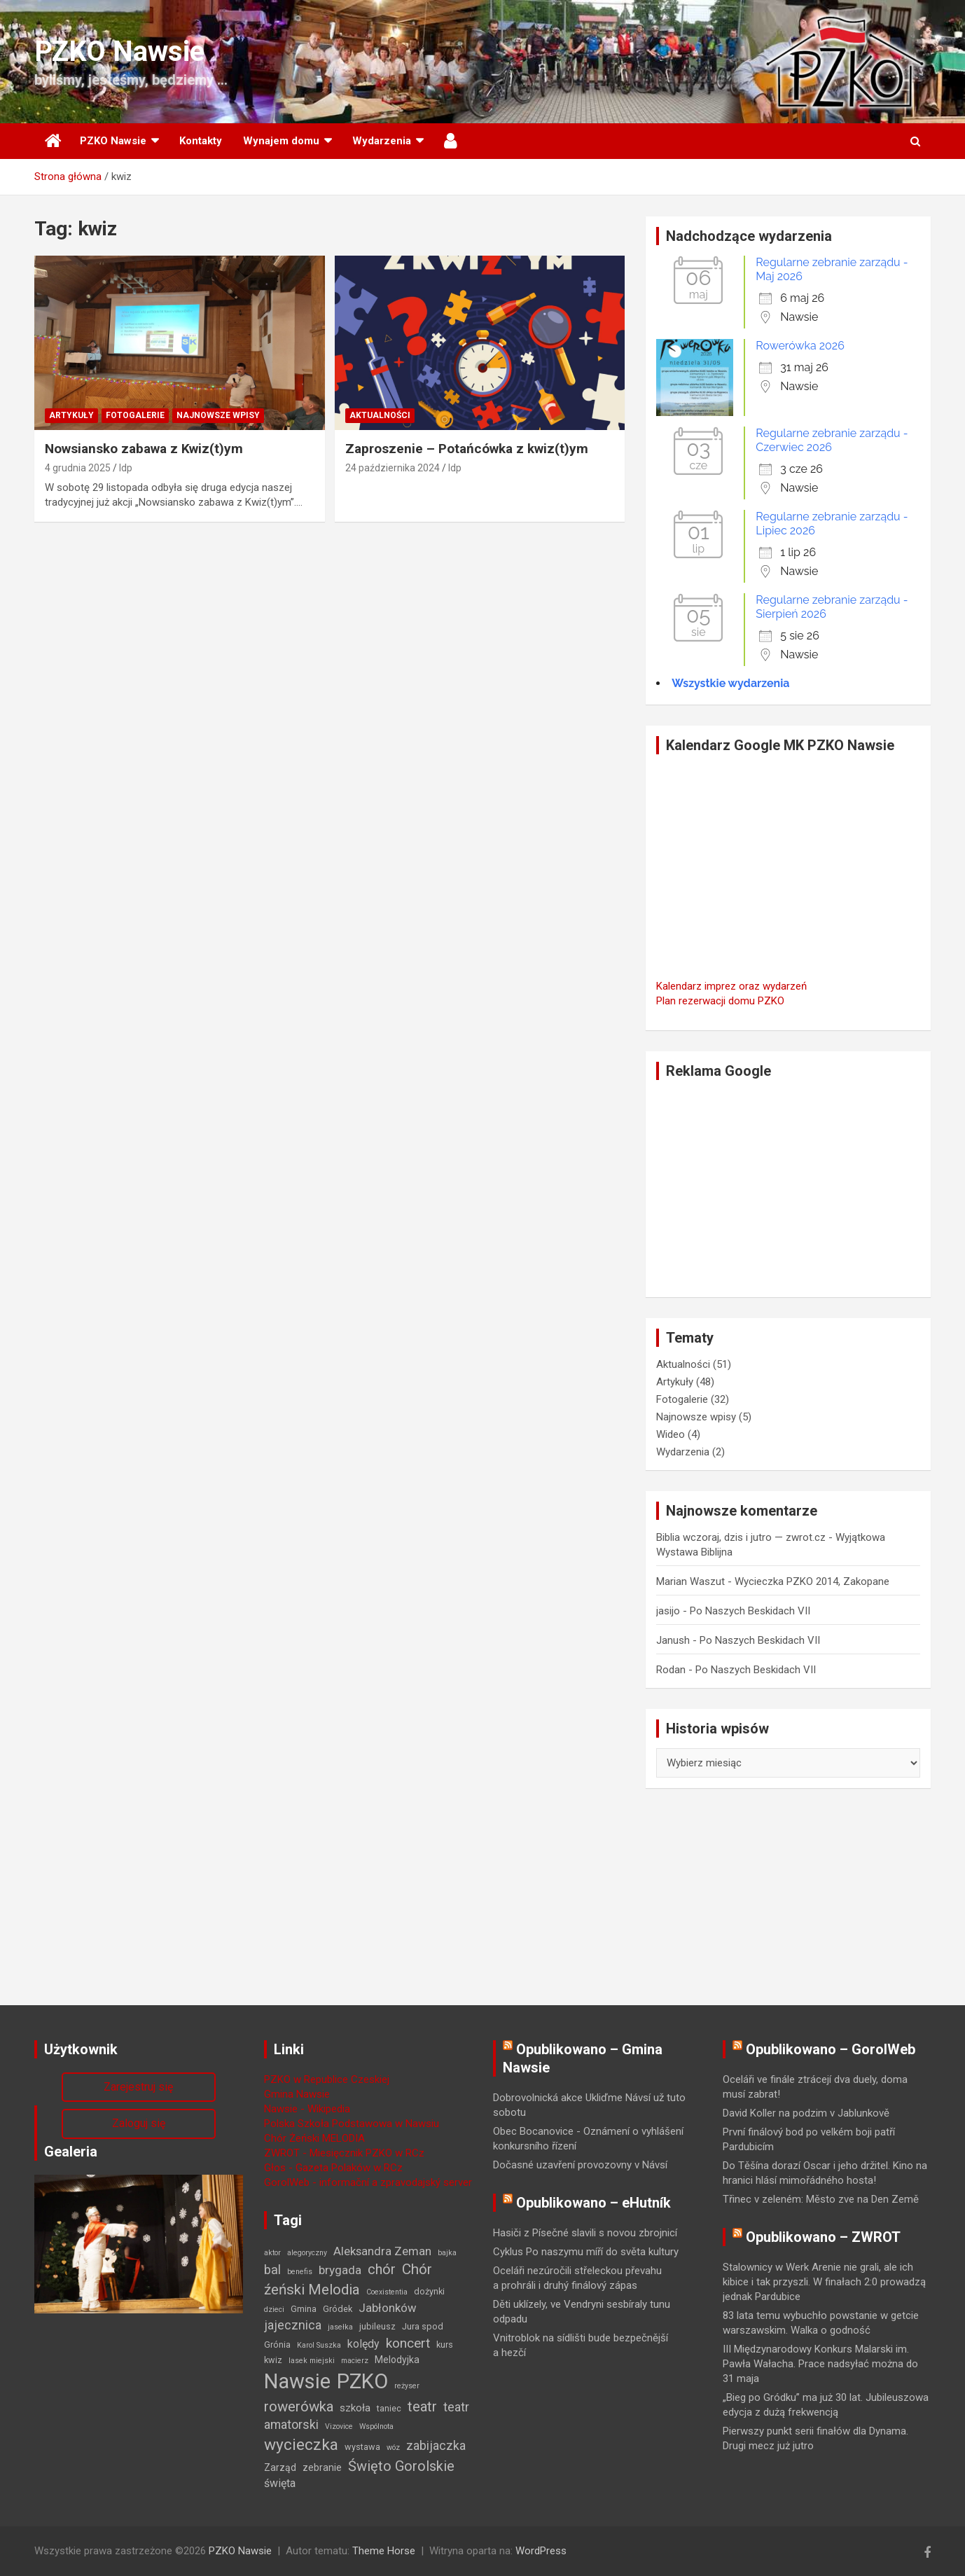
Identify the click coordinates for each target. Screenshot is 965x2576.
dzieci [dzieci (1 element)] (274, 2309)
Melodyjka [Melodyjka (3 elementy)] (397, 2359)
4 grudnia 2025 (78, 467)
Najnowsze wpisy (218, 415)
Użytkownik (450, 141)
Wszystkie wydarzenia (730, 683)
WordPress (541, 2550)
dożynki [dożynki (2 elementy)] (429, 2291)
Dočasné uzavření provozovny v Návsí (580, 2165)
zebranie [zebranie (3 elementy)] (322, 2467)
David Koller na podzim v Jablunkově (806, 2113)
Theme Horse (383, 2550)
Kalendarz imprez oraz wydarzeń (731, 986)
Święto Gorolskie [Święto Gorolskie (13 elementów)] (401, 2466)
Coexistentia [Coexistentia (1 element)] (387, 2292)
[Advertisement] (788, 1188)
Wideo (670, 1434)
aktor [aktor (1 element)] (272, 2252)
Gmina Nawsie (297, 2094)
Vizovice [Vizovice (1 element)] (339, 2426)
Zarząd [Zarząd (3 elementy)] (280, 2467)
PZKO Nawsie (119, 51)
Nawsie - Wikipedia (307, 2109)
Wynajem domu (281, 140)
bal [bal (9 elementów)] (272, 2269)
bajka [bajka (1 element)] (447, 2252)
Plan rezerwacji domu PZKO (720, 1001)
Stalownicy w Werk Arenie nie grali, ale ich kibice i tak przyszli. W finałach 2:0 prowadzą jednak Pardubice (824, 2282)
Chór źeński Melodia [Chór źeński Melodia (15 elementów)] (348, 2279)
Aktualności (379, 415)
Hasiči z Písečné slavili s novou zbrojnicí (585, 2233)
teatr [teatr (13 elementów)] (422, 2406)
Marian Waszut (690, 1581)
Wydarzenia (381, 140)
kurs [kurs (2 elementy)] (444, 2344)
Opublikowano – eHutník (593, 2202)
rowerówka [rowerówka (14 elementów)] (298, 2406)
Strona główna (51, 141)
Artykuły (71, 415)
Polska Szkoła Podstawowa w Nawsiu (351, 2123)
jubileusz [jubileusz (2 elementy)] (377, 2326)
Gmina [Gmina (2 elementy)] (304, 2309)
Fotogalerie (135, 415)
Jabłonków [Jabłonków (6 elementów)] (388, 2308)
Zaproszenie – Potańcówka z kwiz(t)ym (466, 449)
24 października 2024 (392, 467)
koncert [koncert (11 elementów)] (408, 2343)
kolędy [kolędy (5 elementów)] (363, 2343)
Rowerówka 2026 (800, 345)
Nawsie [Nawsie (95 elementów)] (297, 2381)
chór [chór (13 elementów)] (382, 2269)
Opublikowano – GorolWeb (830, 2049)
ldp (125, 467)
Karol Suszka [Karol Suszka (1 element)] (319, 2345)
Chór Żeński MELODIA (314, 2138)
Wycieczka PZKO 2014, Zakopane (812, 1581)
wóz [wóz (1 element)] (393, 2447)
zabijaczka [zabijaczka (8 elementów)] (436, 2445)
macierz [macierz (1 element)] (354, 2360)
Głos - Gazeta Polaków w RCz (333, 2167)
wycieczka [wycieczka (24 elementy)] (301, 2444)
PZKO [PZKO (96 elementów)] (362, 2381)
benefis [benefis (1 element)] (299, 2271)
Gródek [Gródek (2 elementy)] (337, 2309)
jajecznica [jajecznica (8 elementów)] (292, 2325)
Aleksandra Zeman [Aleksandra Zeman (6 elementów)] (382, 2251)
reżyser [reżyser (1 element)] (406, 2385)
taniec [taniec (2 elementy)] (389, 2408)
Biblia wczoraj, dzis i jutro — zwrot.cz (741, 1537)
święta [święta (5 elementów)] (280, 2483)
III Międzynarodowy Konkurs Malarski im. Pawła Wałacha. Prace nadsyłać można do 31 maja (820, 2364)
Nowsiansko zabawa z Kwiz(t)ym (144, 449)
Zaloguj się (138, 2123)
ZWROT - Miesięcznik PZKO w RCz (344, 2153)
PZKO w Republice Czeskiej (326, 2079)
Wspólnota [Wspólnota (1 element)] (376, 2426)
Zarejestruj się (138, 2086)
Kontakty (200, 140)
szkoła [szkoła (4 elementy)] (355, 2408)
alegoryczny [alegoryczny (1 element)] (307, 2252)
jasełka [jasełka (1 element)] (340, 2327)
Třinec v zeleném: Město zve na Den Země (821, 2199)
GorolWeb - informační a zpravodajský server (368, 2182)
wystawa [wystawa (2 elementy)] (362, 2447)
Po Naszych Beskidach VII (750, 1611)
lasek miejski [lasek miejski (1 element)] (312, 2360)
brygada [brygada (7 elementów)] (340, 2270)
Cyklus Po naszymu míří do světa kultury (586, 2251)
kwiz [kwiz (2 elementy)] (273, 2360)
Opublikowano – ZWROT (823, 2237)
